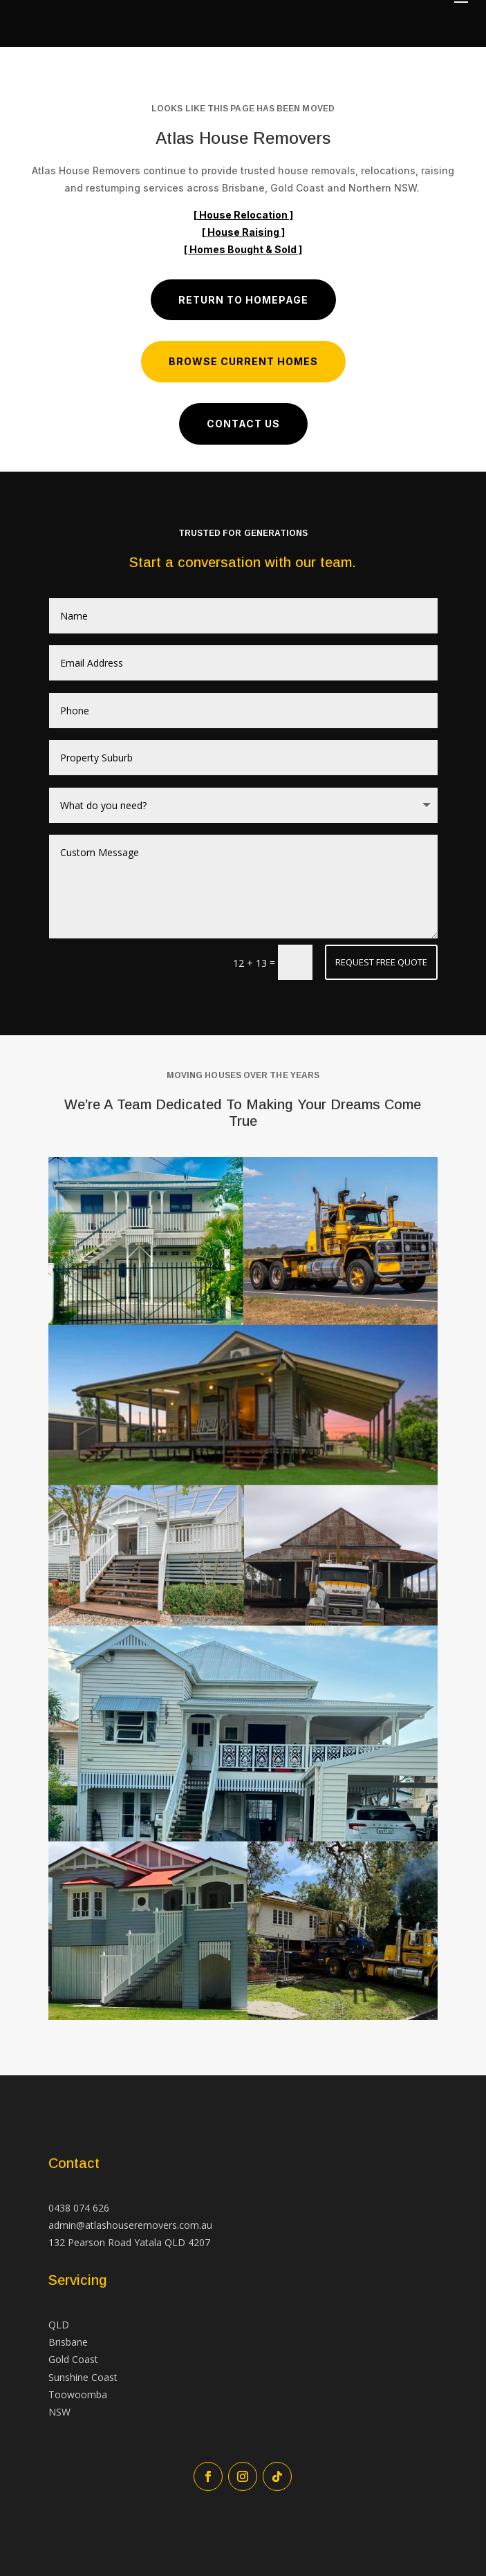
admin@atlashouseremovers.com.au (130, 2225)
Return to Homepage (243, 300)
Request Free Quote (381, 962)
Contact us (243, 423)
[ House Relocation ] (243, 215)
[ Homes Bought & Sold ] (243, 249)
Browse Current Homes (243, 361)
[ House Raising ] (243, 232)
